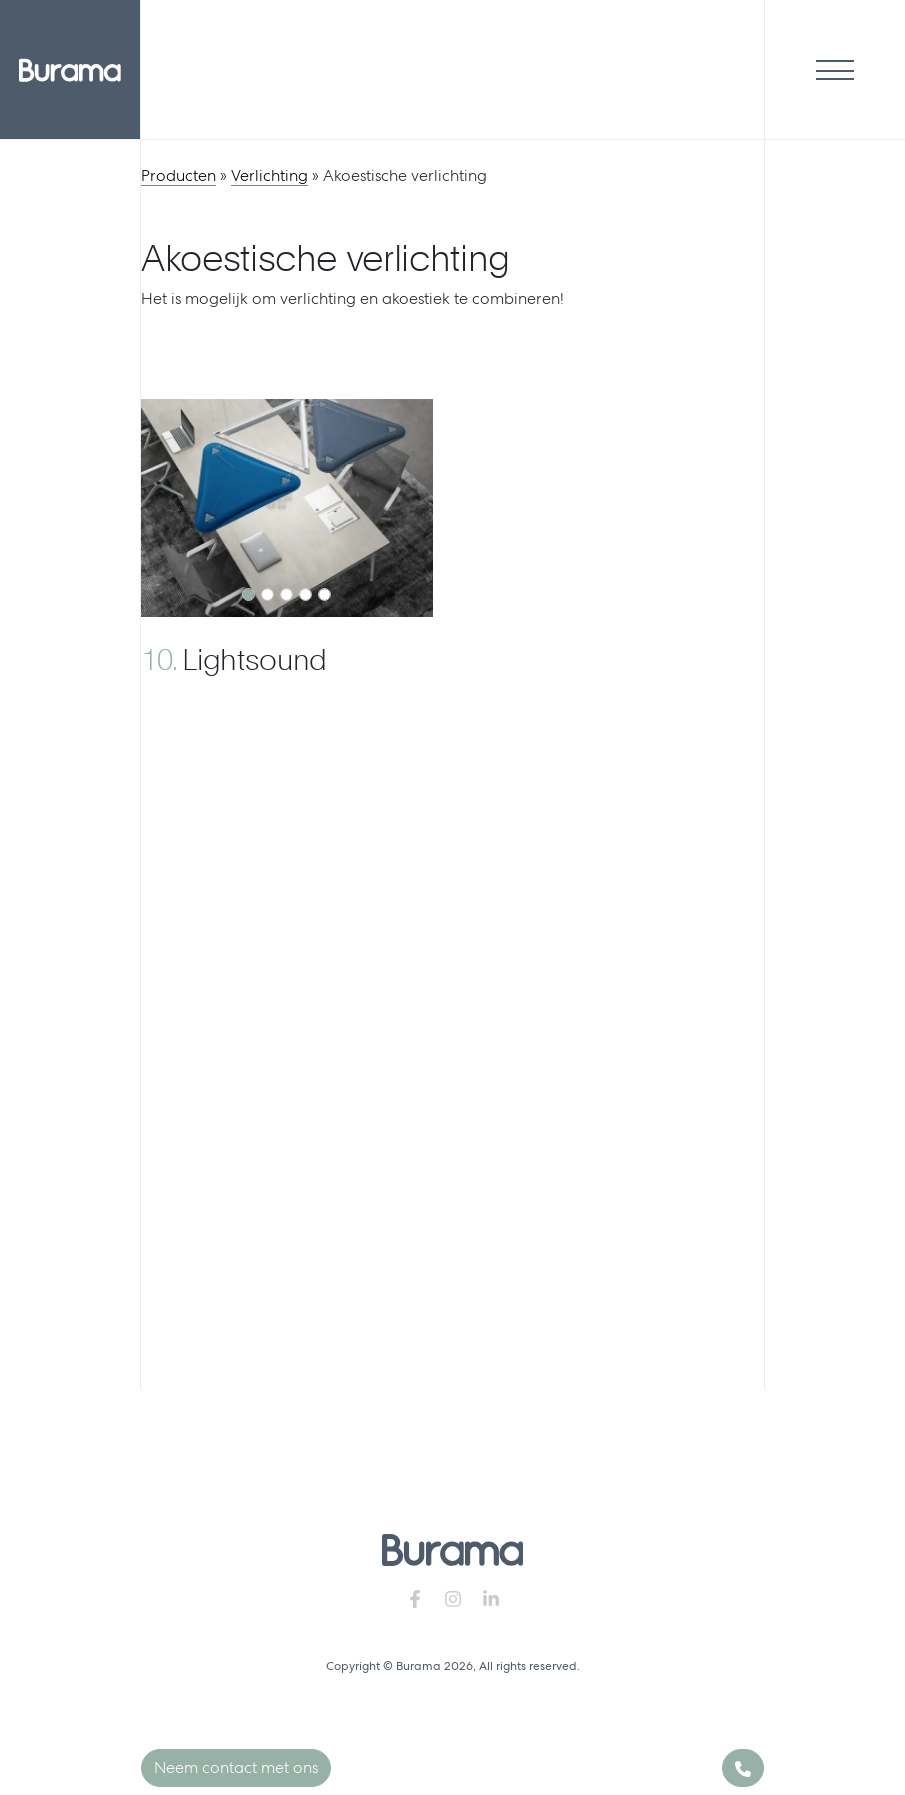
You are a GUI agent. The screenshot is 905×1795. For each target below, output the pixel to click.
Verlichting (269, 175)
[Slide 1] (248, 594)
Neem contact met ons (236, 1767)
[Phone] (743, 1768)
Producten (178, 175)
